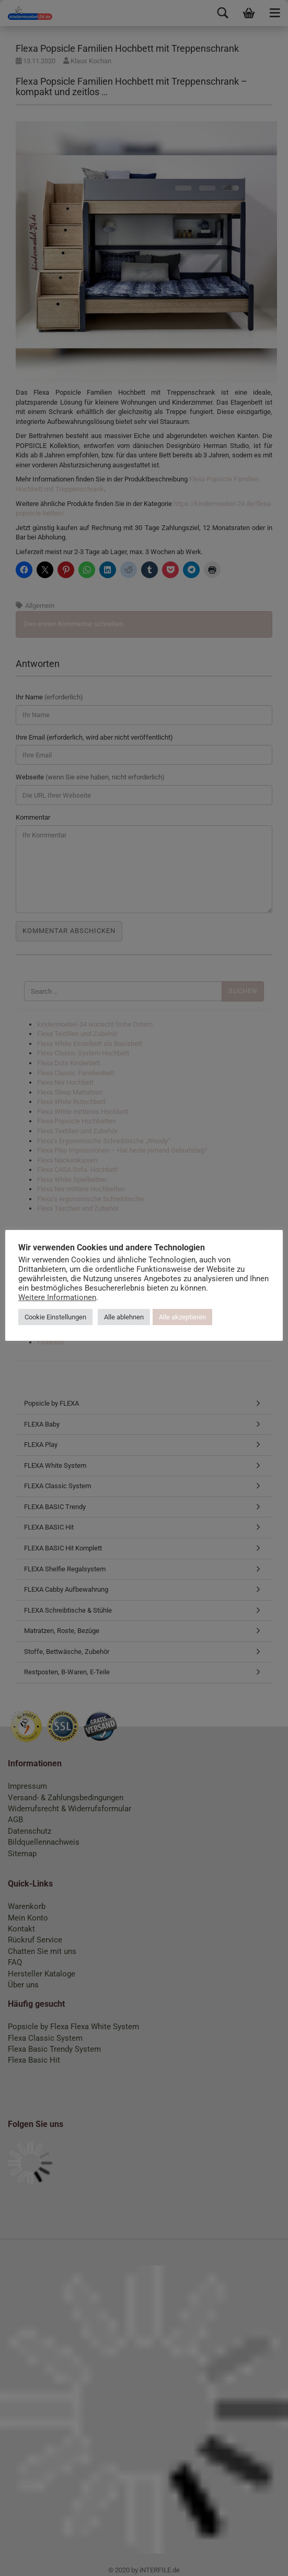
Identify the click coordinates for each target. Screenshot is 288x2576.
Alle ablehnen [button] (124, 1317)
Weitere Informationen (57, 1297)
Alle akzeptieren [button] (182, 1317)
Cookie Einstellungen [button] (55, 1317)
